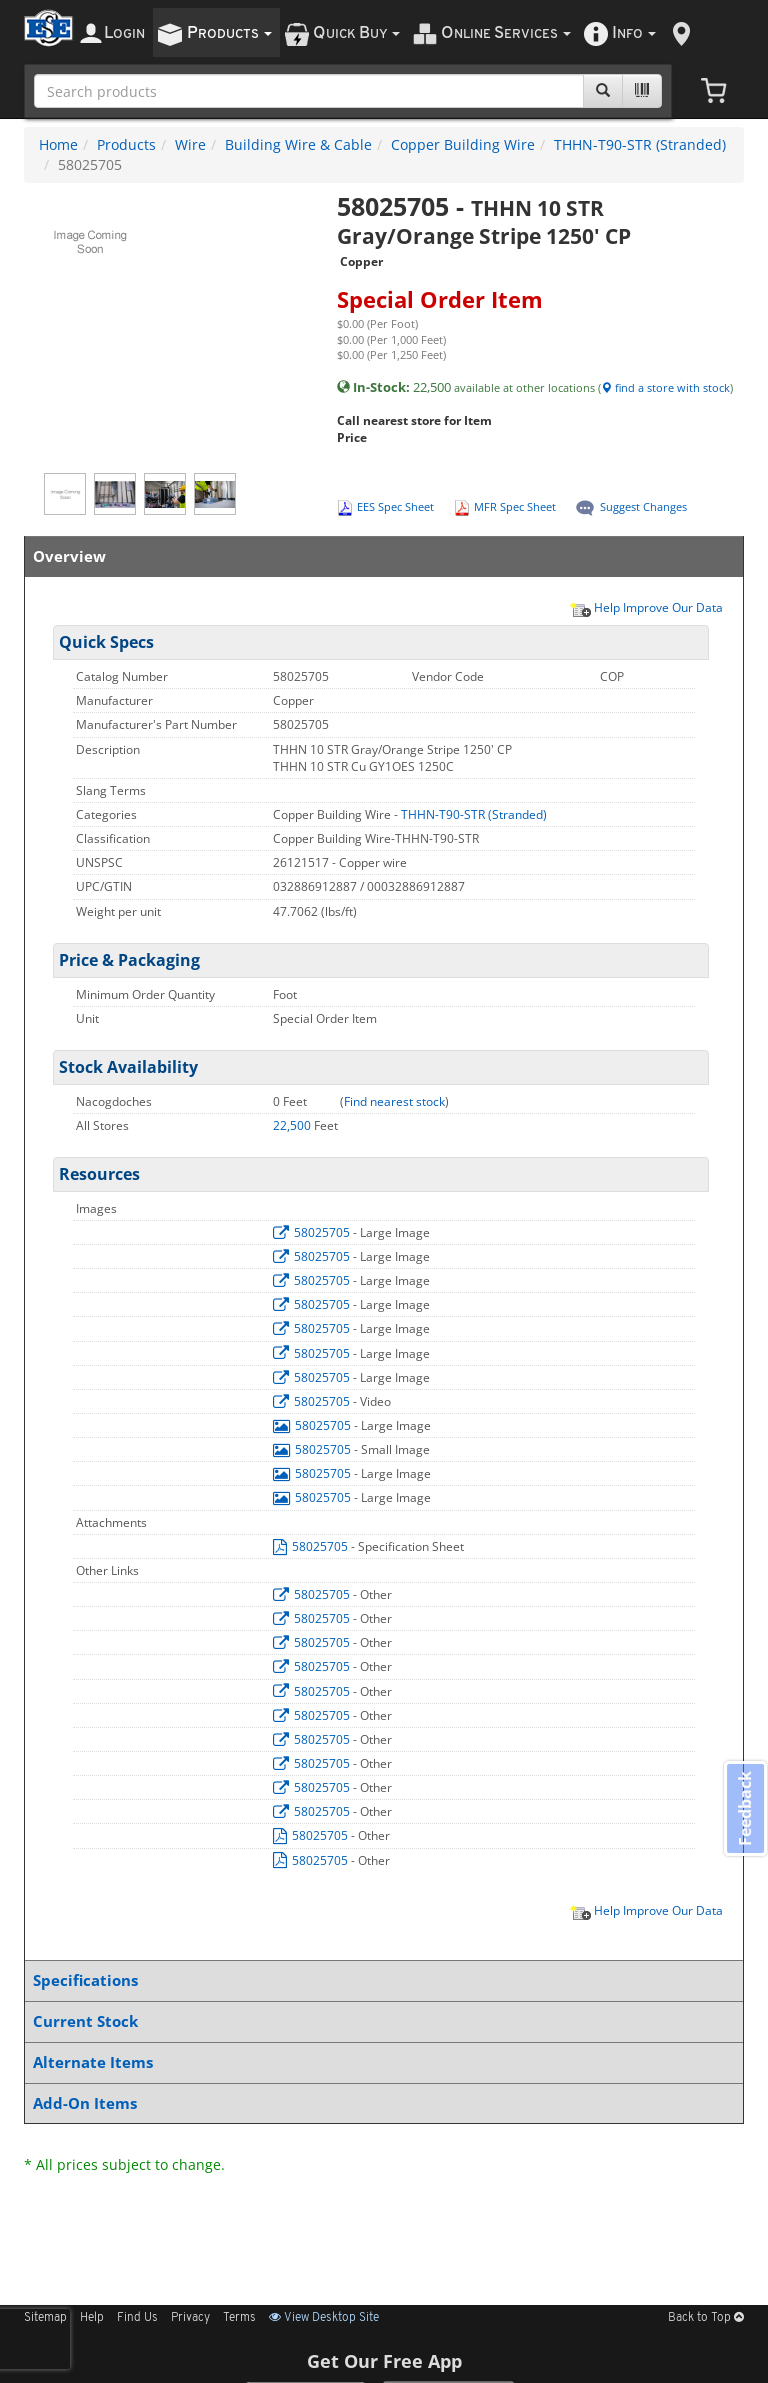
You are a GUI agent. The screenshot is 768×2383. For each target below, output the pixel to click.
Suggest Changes (643, 506)
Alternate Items (380, 2062)
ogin (124, 33)
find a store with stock (665, 387)
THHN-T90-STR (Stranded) (640, 144)
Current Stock (380, 2021)
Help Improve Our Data (646, 607)
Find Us (137, 2318)
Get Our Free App (384, 2361)
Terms (239, 2318)
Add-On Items (380, 2103)
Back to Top (706, 2318)
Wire (190, 144)
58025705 (313, 1232)
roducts (229, 33)
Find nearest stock (394, 1101)
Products (126, 144)
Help (92, 2318)
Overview (380, 556)
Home (58, 144)
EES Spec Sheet (395, 506)
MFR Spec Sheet (515, 506)
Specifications (380, 1980)
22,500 (293, 1125)
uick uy (356, 33)
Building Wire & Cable (298, 144)
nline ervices (506, 33)
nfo (634, 33)
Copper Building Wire (463, 144)
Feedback (744, 1809)
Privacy (190, 2318)
